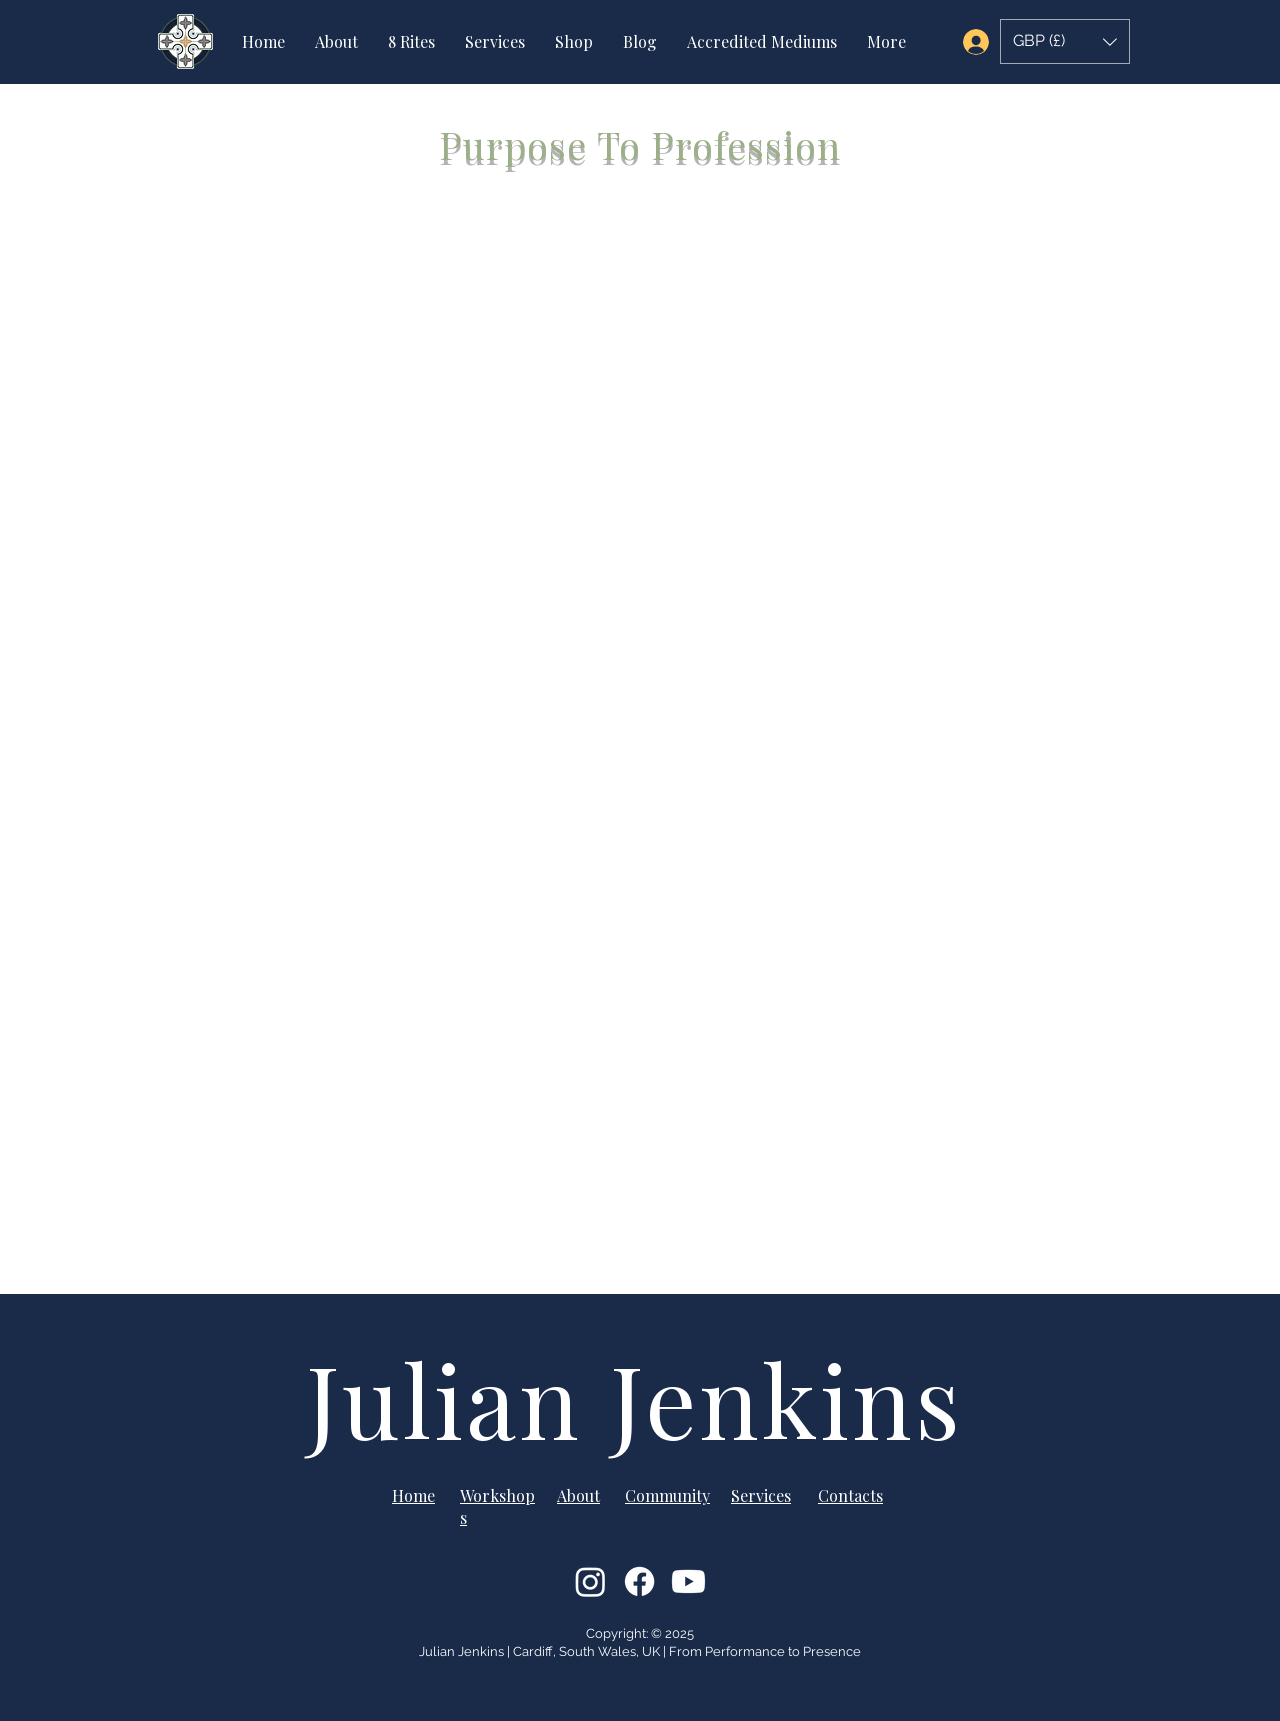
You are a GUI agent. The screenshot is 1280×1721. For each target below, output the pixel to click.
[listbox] (1065, 41)
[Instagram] (590, 1581)
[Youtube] (688, 1581)
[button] (1065, 41)
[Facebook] (639, 1581)
